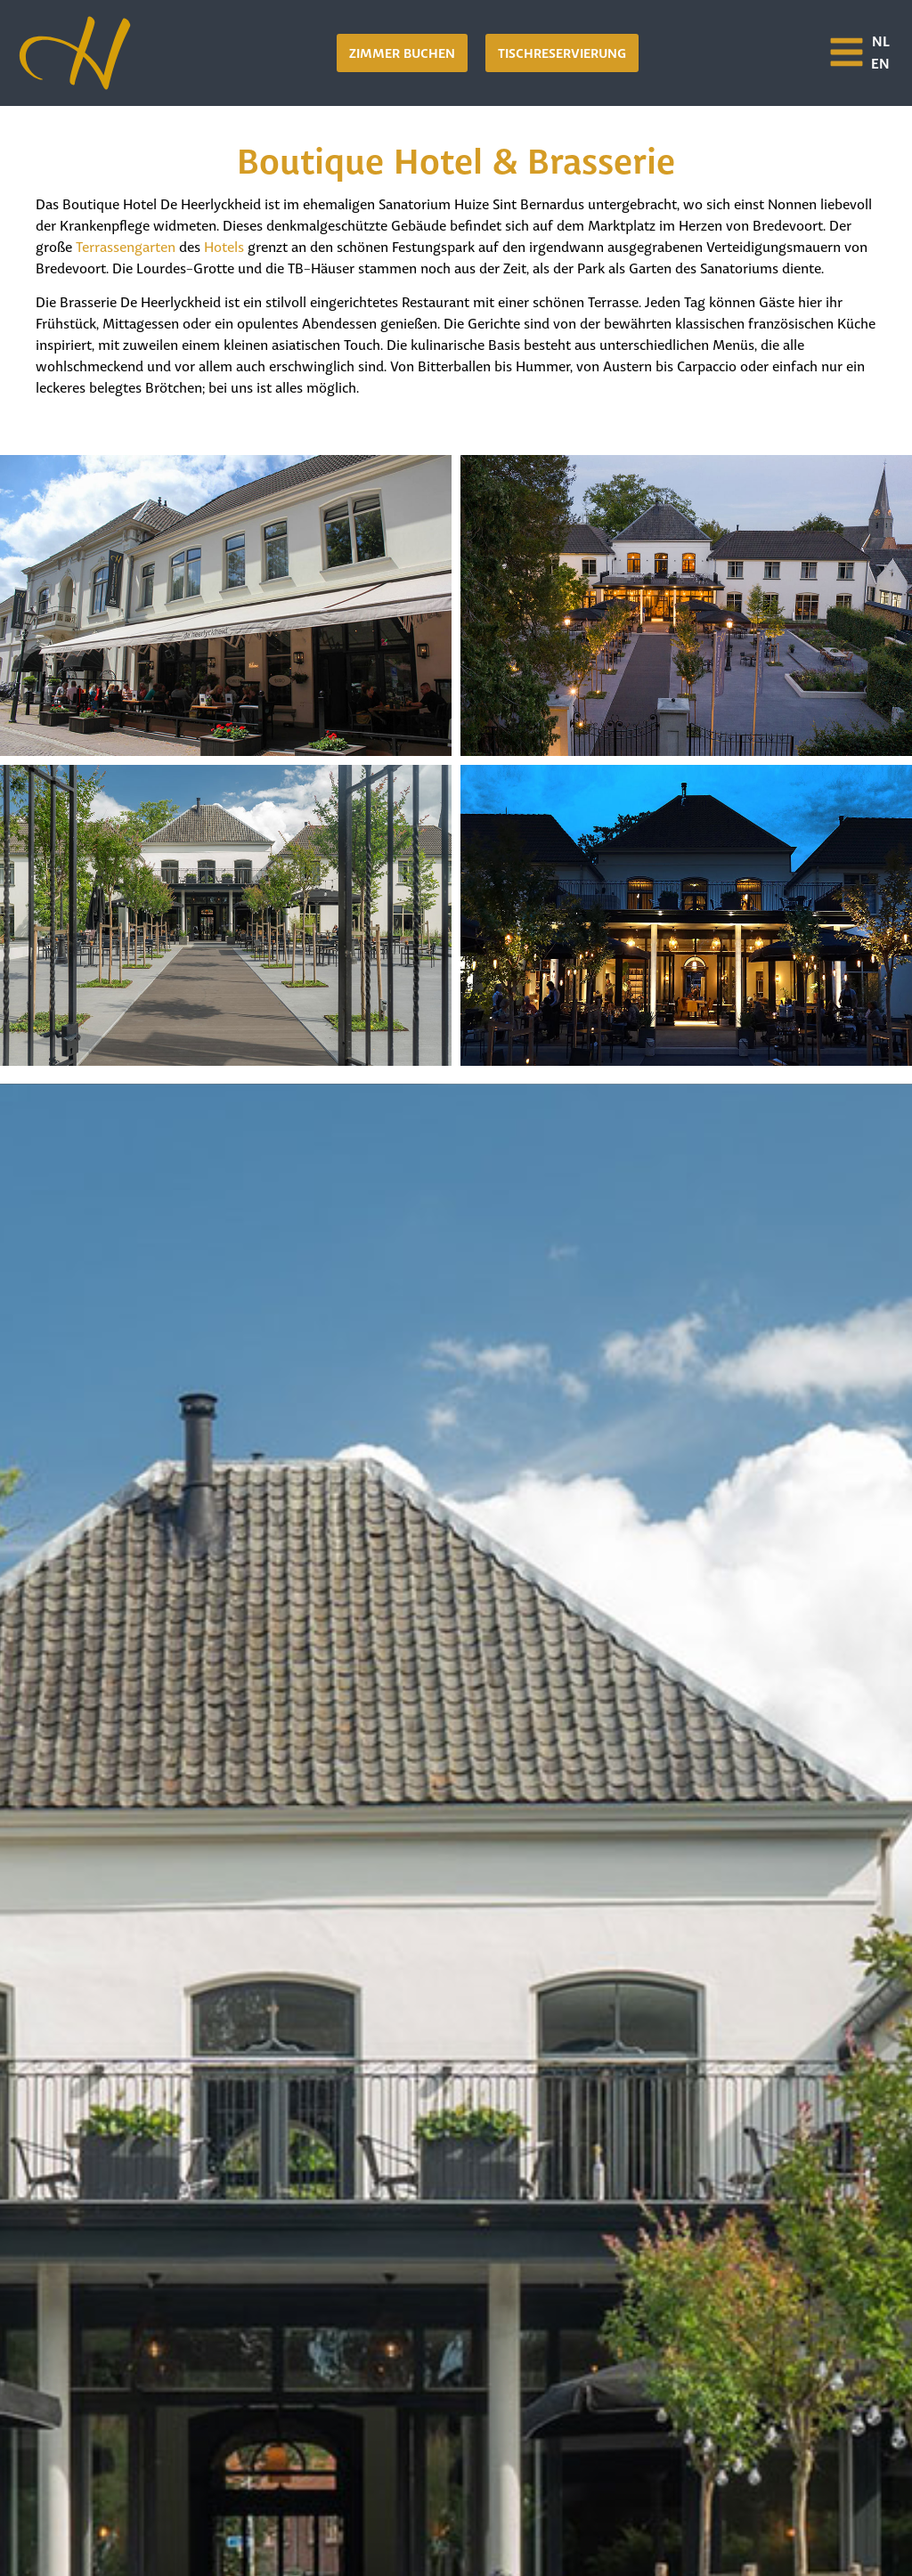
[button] (562, 53)
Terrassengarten (125, 245)
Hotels (224, 245)
